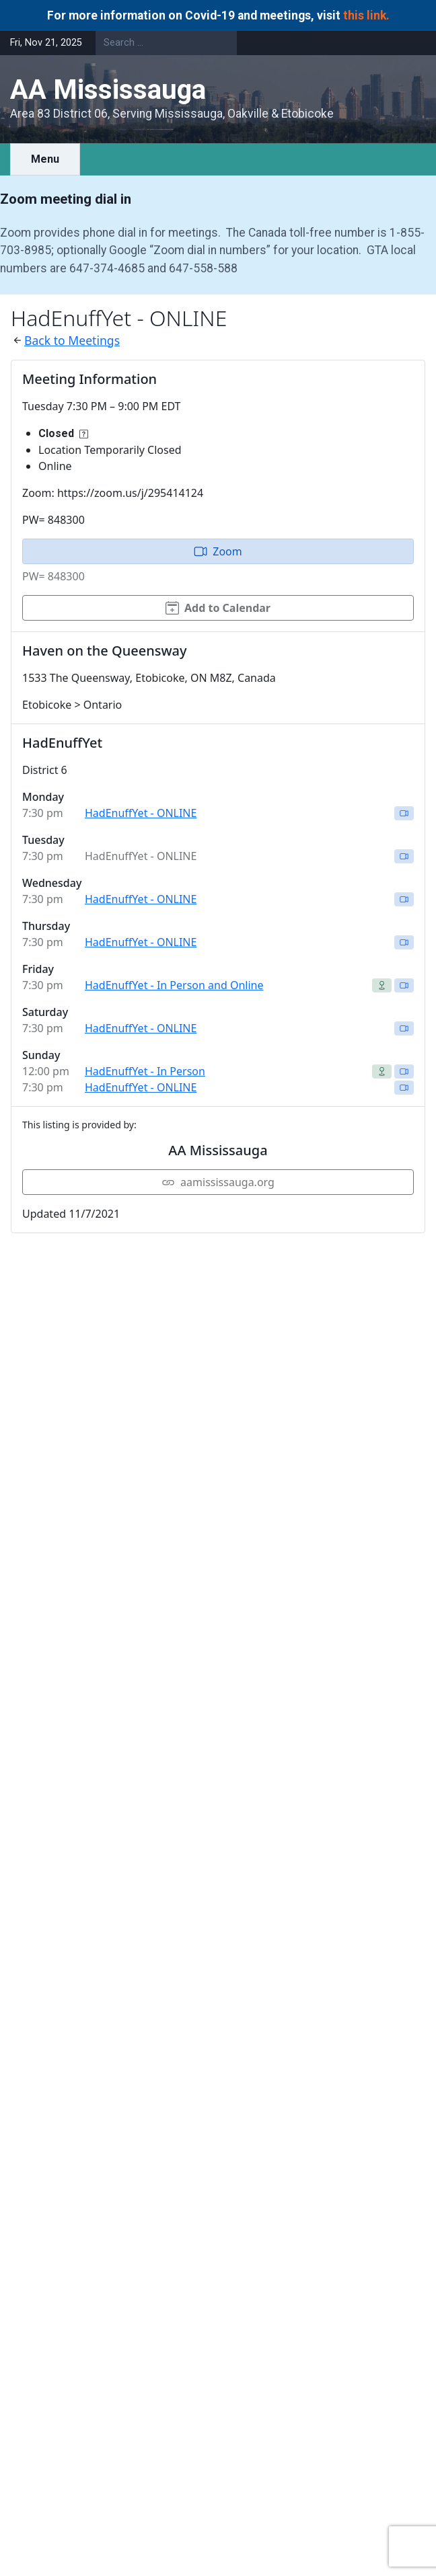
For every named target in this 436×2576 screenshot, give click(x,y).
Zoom (218, 551)
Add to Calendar (218, 607)
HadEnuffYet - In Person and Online (174, 985)
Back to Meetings (72, 340)
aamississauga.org (218, 1182)
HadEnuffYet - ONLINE (140, 813)
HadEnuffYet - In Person (145, 1071)
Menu (45, 159)
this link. (366, 15)
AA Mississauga (108, 90)
